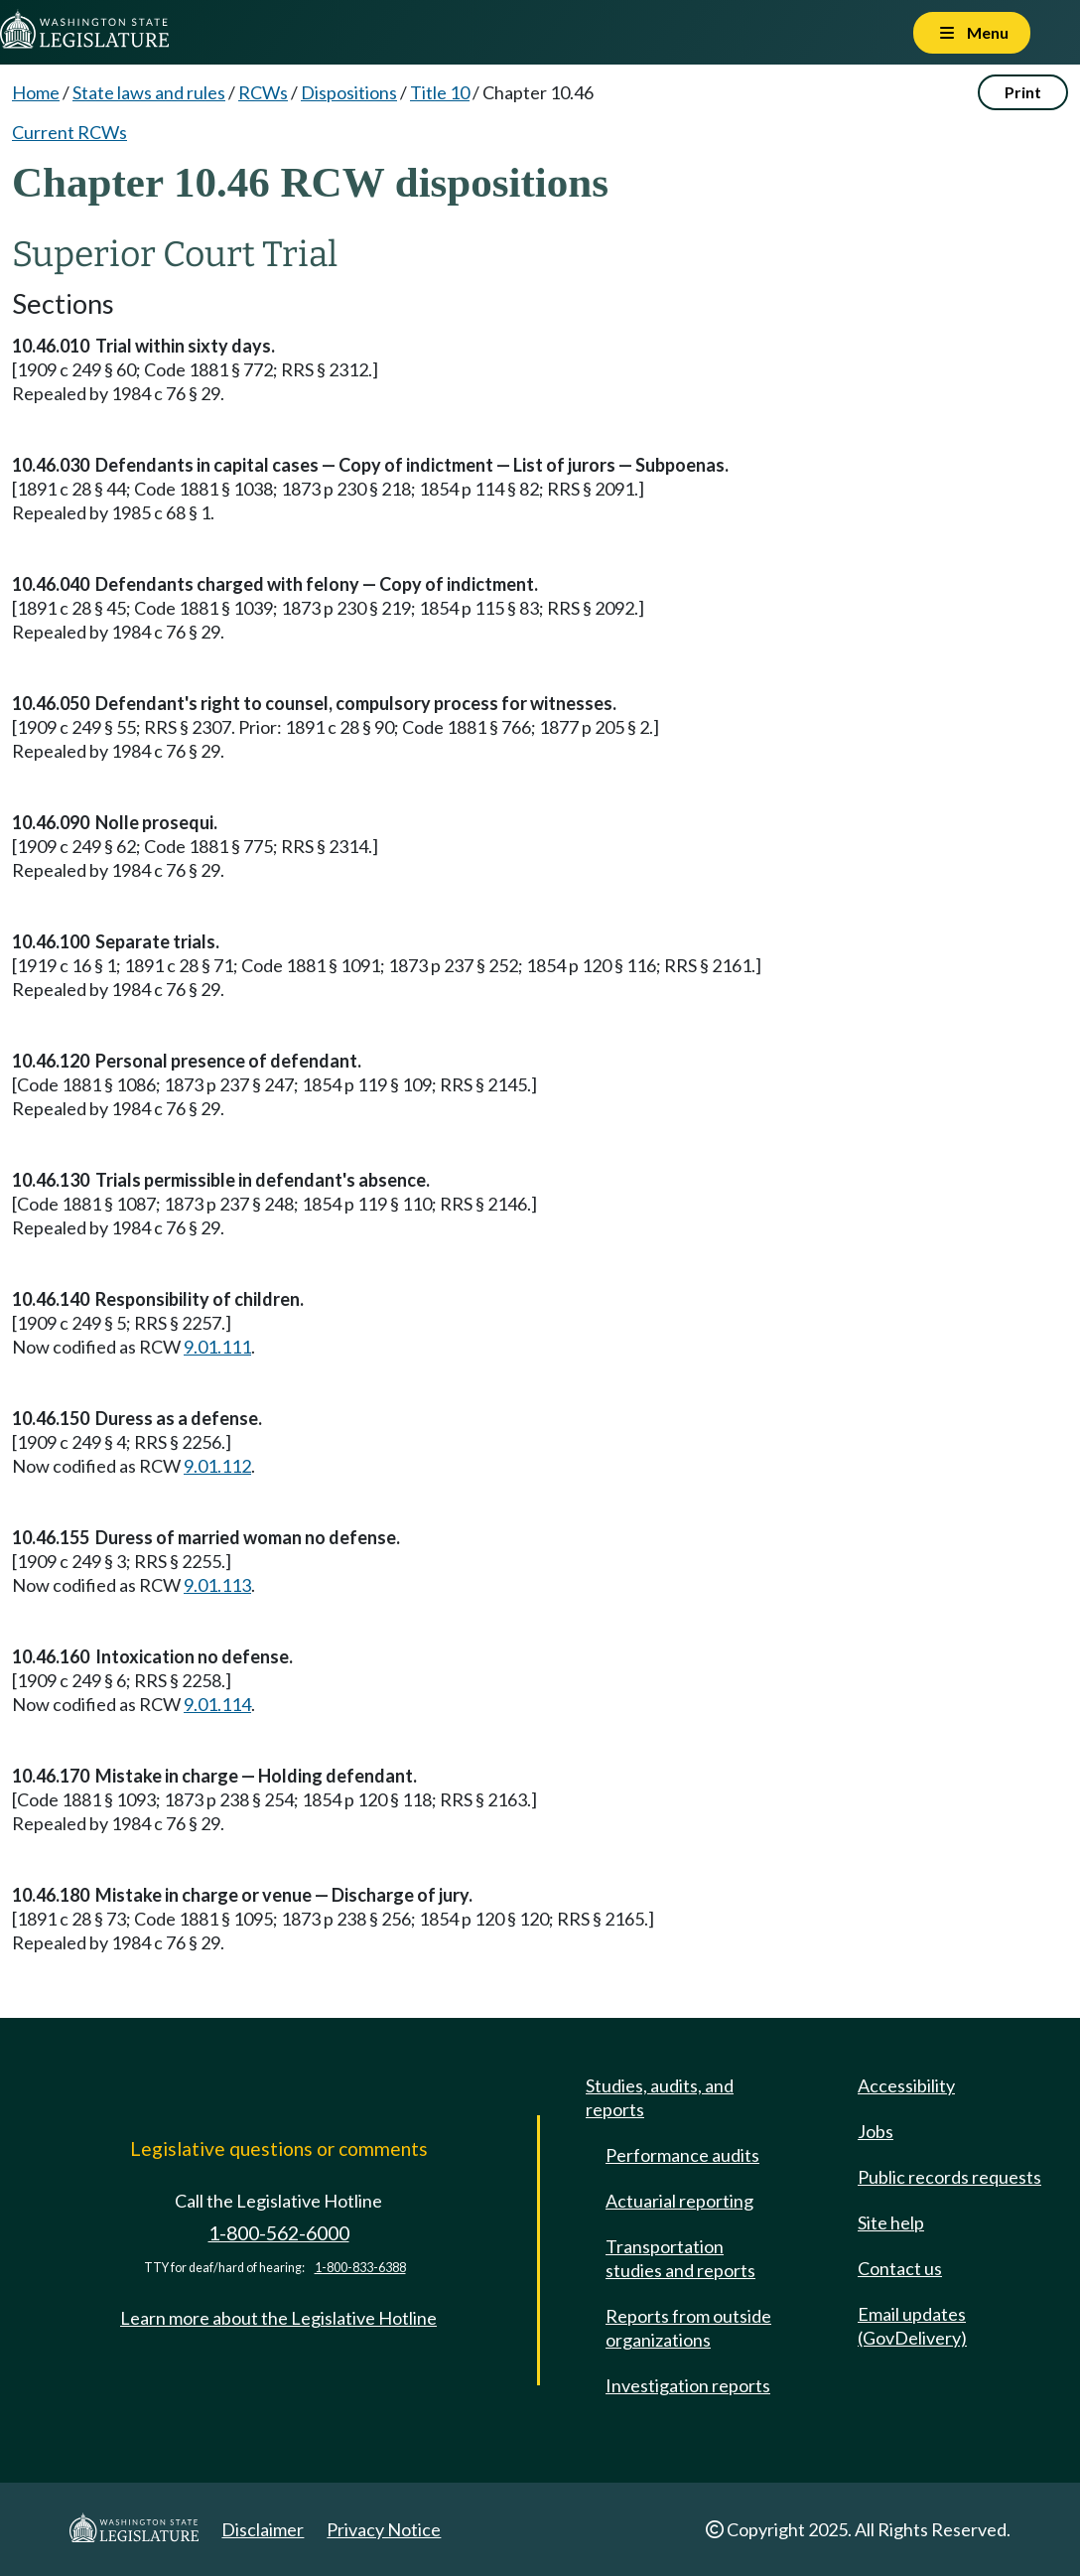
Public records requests (949, 2177)
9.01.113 (217, 1585)
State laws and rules (148, 92)
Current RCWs (69, 132)
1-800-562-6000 (278, 2232)
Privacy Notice (384, 2529)
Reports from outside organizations (688, 2328)
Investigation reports (688, 2385)
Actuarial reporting (679, 2201)
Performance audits (682, 2155)
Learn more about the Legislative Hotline (278, 2318)
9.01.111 (217, 1347)
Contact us (900, 2268)
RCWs (263, 92)
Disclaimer (262, 2529)
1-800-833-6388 (360, 2267)
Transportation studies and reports (680, 2258)
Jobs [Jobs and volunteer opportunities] (875, 2131)
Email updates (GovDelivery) (912, 2326)
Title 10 (440, 92)
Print (1023, 91)
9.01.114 (217, 1704)
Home (36, 92)
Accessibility (906, 2085)
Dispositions (349, 92)
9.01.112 (217, 1466)
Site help (891, 2222)
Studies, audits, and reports (660, 2097)
